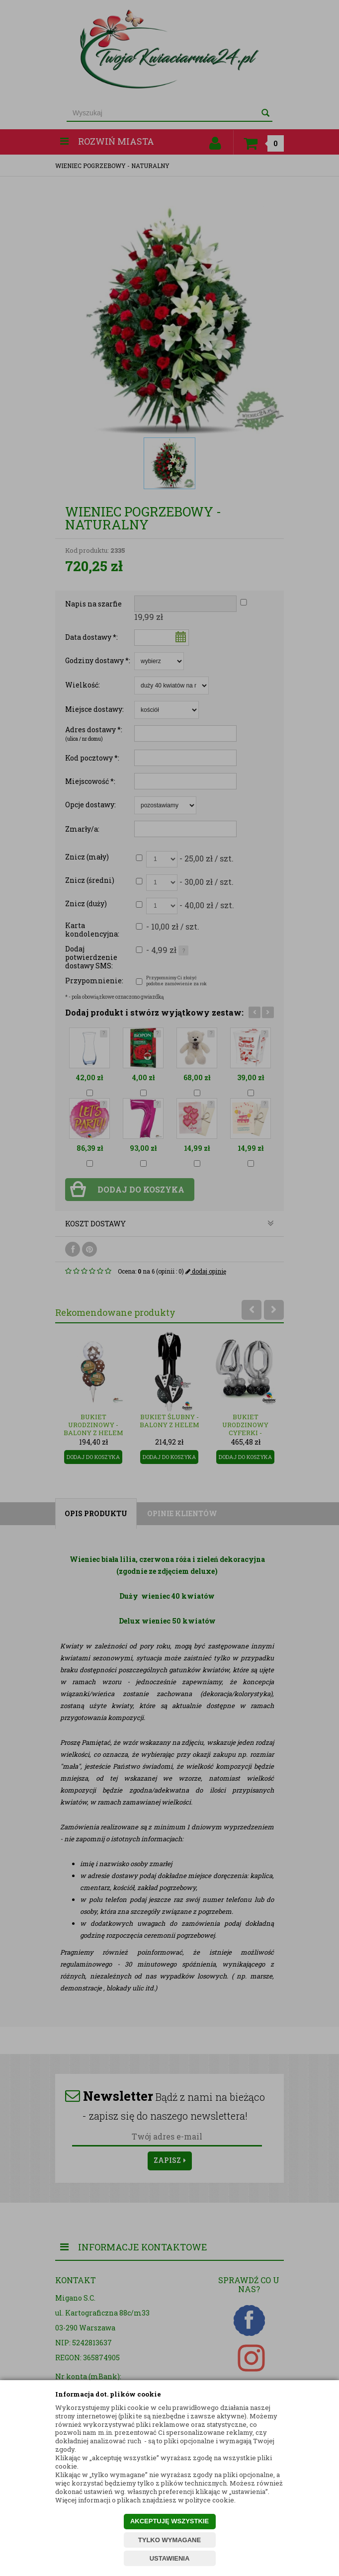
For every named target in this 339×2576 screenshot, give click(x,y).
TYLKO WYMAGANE (169, 2540)
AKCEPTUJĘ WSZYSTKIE (169, 2521)
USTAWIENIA (170, 2558)
